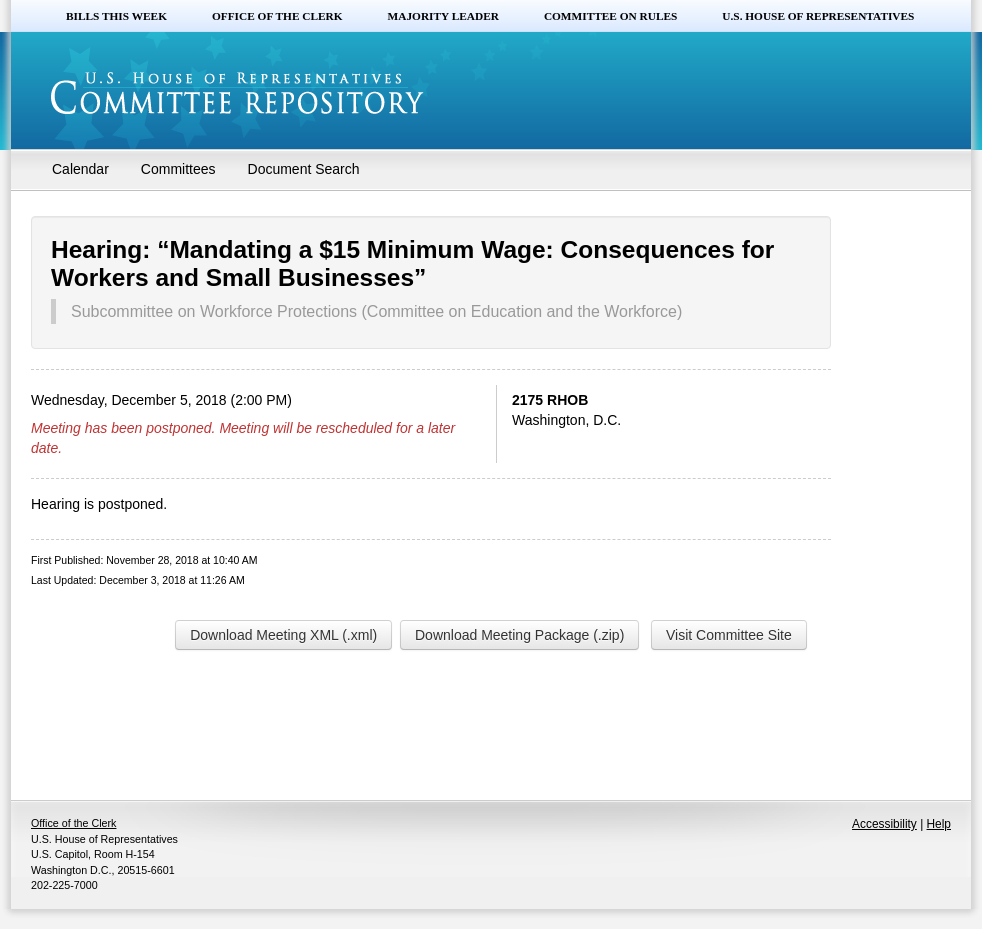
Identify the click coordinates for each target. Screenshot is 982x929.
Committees (178, 169)
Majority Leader (443, 16)
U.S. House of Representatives (818, 16)
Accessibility (884, 824)
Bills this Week (116, 16)
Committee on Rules (610, 16)
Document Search (304, 169)
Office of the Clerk (277, 16)
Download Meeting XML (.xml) (283, 635)
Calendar (80, 169)
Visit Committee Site (729, 635)
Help (939, 824)
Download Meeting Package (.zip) (519, 635)
